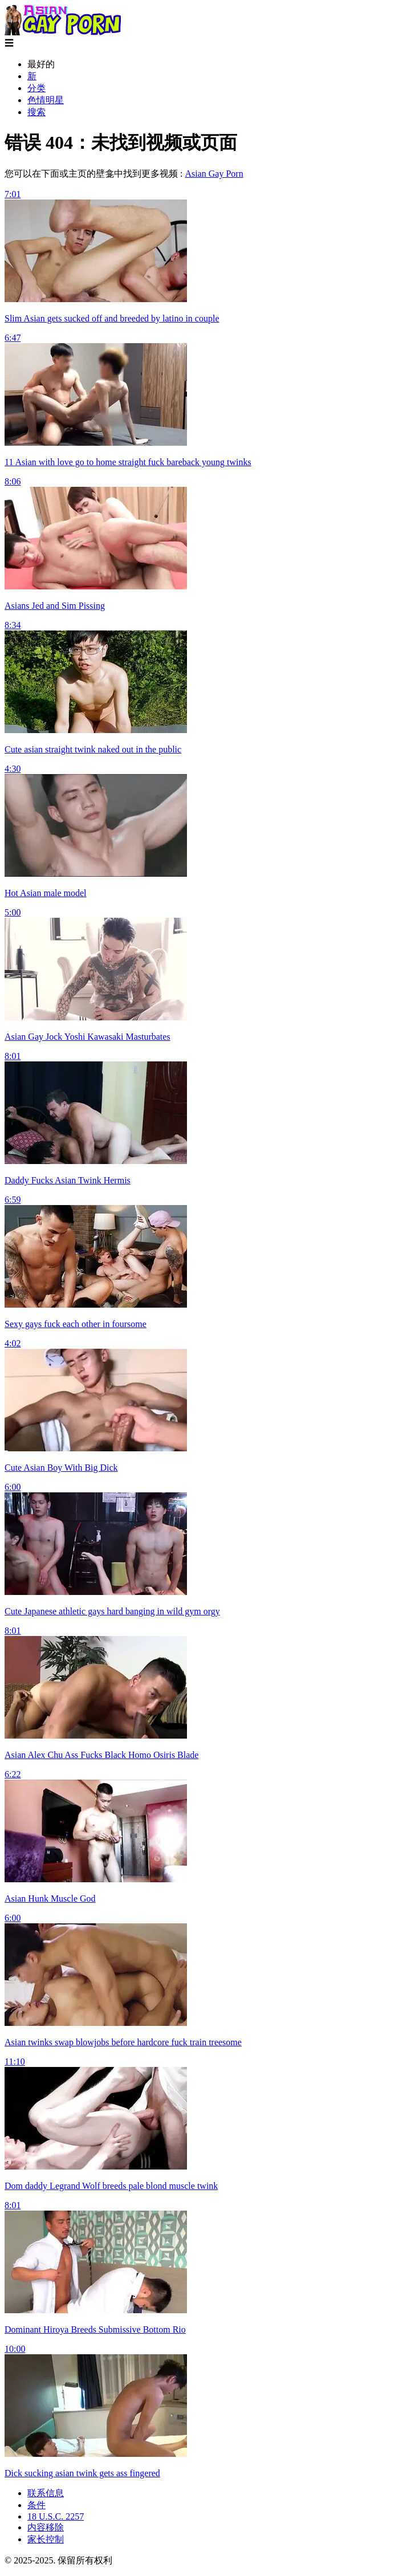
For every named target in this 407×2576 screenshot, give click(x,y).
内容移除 (45, 2527)
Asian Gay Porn (214, 173)
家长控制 (45, 2539)
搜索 (36, 112)
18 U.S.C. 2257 (55, 2516)
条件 (36, 2505)
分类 (36, 88)
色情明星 (45, 100)
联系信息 (45, 2493)
